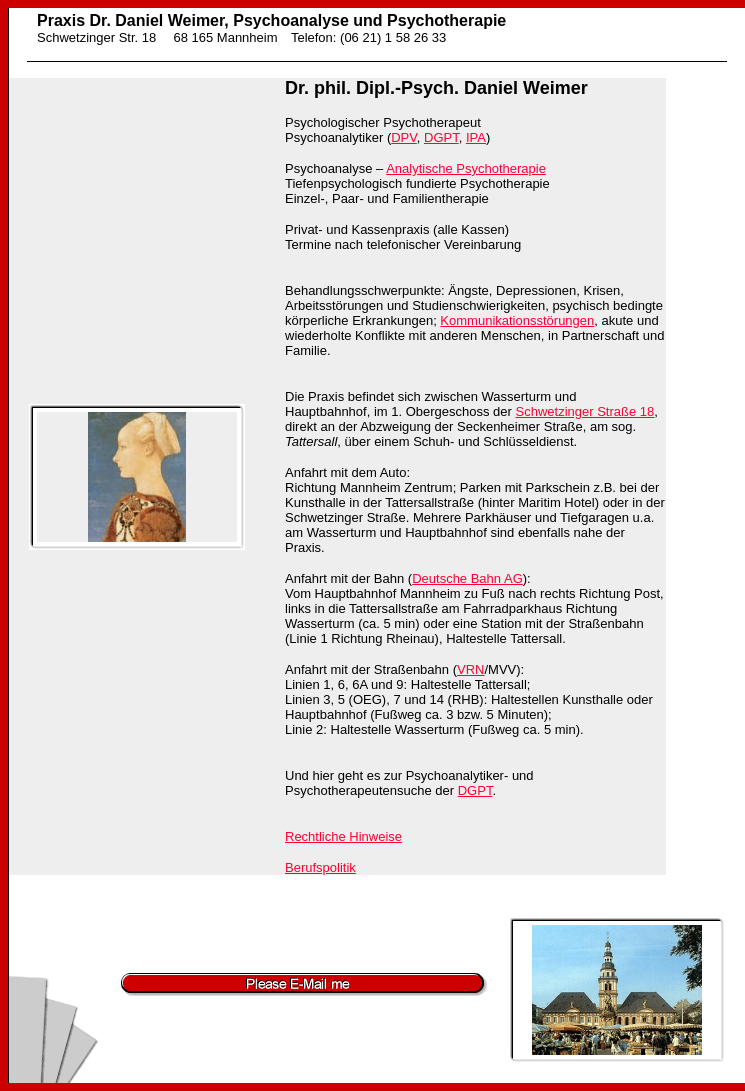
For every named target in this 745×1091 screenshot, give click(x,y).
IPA (476, 137)
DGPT (441, 137)
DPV (404, 137)
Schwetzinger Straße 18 (585, 411)
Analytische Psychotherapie (466, 168)
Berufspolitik (320, 867)
